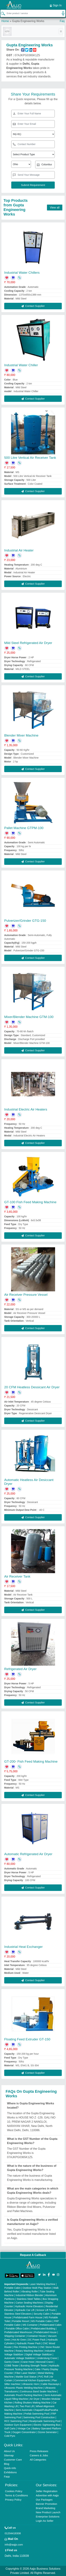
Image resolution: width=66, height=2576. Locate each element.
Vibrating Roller (29, 2291)
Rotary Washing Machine (29, 2350)
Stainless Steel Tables (29, 2299)
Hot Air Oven (19, 2339)
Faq (62, 21)
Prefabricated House (45, 2332)
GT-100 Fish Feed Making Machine (30, 1202)
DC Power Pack (37, 2339)
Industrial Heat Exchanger (23, 1947)
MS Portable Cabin (41, 2321)
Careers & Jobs (39, 2455)
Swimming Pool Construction (39, 2417)
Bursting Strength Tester (34, 2365)
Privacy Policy (13, 2499)
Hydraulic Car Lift (24, 2310)
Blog (6, 2463)
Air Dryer (35, 2398)
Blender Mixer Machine (21, 735)
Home (5, 21)
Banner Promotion (46, 2503)
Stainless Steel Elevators (18, 2313)
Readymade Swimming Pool (44, 2421)
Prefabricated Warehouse (18, 2332)
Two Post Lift (27, 2406)
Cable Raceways (50, 2384)
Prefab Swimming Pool (36, 2413)
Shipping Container (14, 2336)
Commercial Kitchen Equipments (32, 2380)
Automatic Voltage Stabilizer (19, 2358)
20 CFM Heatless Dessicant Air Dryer (32, 1387)
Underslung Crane (47, 2358)
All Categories (38, 2459)
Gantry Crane (11, 2361)
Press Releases (39, 2451)
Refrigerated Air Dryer (20, 1669)
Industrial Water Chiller (21, 365)
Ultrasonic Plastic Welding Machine (23, 2387)
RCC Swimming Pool (15, 2421)
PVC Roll (43, 2376)
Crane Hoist (27, 2361)
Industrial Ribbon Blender (29, 2295)
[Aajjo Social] (39, 2274)
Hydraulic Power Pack (29, 2343)
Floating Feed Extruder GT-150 (27, 2039)
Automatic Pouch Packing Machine (23, 2395)
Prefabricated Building (43, 2328)
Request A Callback (33, 2254)
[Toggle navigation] (61, 31)
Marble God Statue (26, 2376)
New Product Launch (48, 2512)
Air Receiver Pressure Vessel (26, 1294)
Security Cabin (42, 2313)
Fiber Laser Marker (25, 2373)
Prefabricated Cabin (50, 2324)
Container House (36, 2336)
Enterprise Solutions (47, 2516)
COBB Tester (11, 2365)
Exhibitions (10, 2472)
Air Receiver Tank (17, 1576)
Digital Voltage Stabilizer (38, 2354)
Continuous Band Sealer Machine (38, 2391)
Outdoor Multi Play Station (37, 2287)
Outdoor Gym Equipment (18, 2424)
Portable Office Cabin (17, 2328)
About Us (9, 2451)
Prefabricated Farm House (27, 2317)
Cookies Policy (13, 2491)
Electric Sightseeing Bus (47, 2424)
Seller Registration (47, 2491)
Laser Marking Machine (42, 2284)
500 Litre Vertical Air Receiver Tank (30, 457)
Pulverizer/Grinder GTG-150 (25, 920)
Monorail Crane (44, 2361)
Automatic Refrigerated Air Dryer (28, 1854)
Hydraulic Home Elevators (29, 2306)
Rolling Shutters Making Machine (33, 2402)
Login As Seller (45, 2520)
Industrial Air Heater (19, 550)
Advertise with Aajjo (47, 2495)
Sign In (56, 5)
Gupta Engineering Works (28, 21)
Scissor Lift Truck (45, 2310)
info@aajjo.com (14, 2544)
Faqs (7, 2476)
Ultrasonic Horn (30, 2384)
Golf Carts (9, 2428)
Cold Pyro (9, 2435)
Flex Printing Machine (25, 2347)
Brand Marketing (45, 2508)
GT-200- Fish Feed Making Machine (31, 1761)
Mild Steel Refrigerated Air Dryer (28, 643)
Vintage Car (23, 2428)
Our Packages (44, 2499)
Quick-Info (10, 2468)
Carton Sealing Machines (29, 2302)
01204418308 (13, 2533)
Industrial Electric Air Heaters (25, 1109)
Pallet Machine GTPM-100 (23, 828)
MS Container (30, 2324)
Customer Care (13, 2459)
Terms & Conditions (16, 2495)
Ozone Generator (47, 2432)
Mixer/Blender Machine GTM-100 (29, 1017)
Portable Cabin (12, 2287)
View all (54, 207)
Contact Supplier (33, 305)
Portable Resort (20, 2321)
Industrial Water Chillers (22, 272)
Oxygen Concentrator (24, 2432)
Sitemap (9, 2455)
